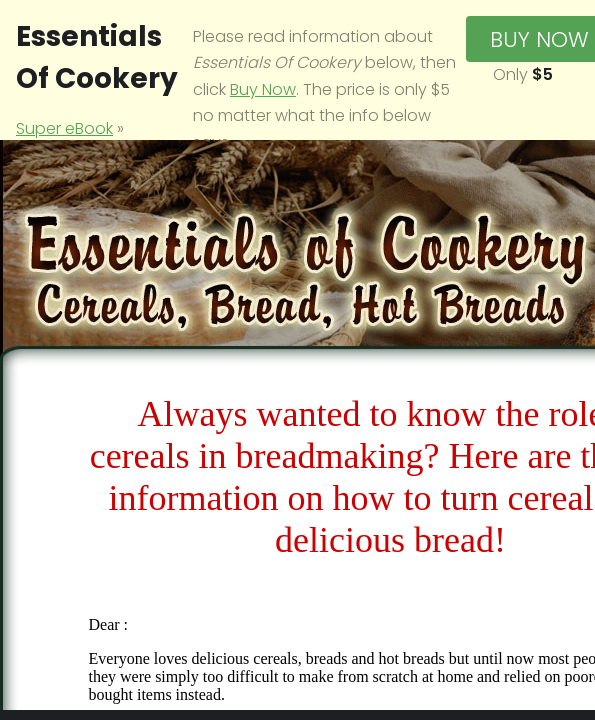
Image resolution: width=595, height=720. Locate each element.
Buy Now (263, 89)
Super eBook (64, 128)
